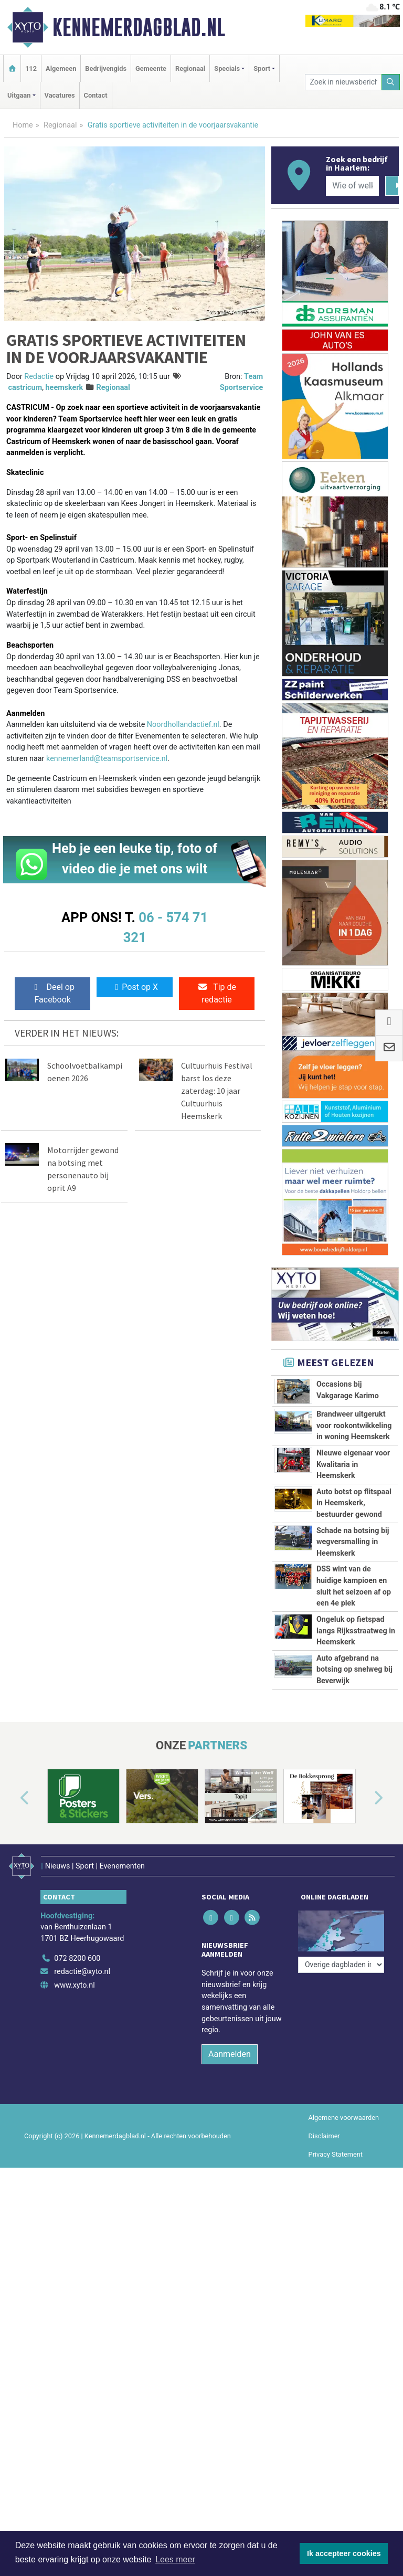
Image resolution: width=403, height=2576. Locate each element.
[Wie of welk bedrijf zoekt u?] (352, 186)
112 (31, 68)
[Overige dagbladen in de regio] (341, 2160)
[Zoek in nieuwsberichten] (343, 82)
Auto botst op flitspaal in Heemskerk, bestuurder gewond (353, 1503)
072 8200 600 (77, 2183)
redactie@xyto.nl (82, 2196)
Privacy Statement (336, 2379)
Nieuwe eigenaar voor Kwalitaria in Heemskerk (353, 1464)
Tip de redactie (216, 993)
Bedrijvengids (105, 68)
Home (23, 125)
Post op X (134, 987)
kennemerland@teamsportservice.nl (106, 758)
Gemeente (150, 68)
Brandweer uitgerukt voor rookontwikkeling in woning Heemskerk (354, 1425)
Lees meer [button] (175, 2559)
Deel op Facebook (53, 993)
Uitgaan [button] (18, 95)
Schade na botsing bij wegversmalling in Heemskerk (352, 1542)
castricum (25, 387)
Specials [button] (227, 68)
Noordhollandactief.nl (183, 724)
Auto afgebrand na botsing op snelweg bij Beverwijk (354, 1843)
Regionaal (190, 68)
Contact (96, 95)
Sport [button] (261, 68)
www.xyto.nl (74, 2210)
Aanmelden (229, 2279)
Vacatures (60, 95)
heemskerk (64, 387)
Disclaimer (324, 2361)
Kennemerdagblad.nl (138, 27)
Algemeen (61, 68)
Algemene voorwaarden (344, 2343)
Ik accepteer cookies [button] (344, 2553)
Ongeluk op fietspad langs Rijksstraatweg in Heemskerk (355, 1746)
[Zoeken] (390, 82)
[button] (12, 2029)
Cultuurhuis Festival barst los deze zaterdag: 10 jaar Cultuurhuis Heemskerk (216, 1090)
